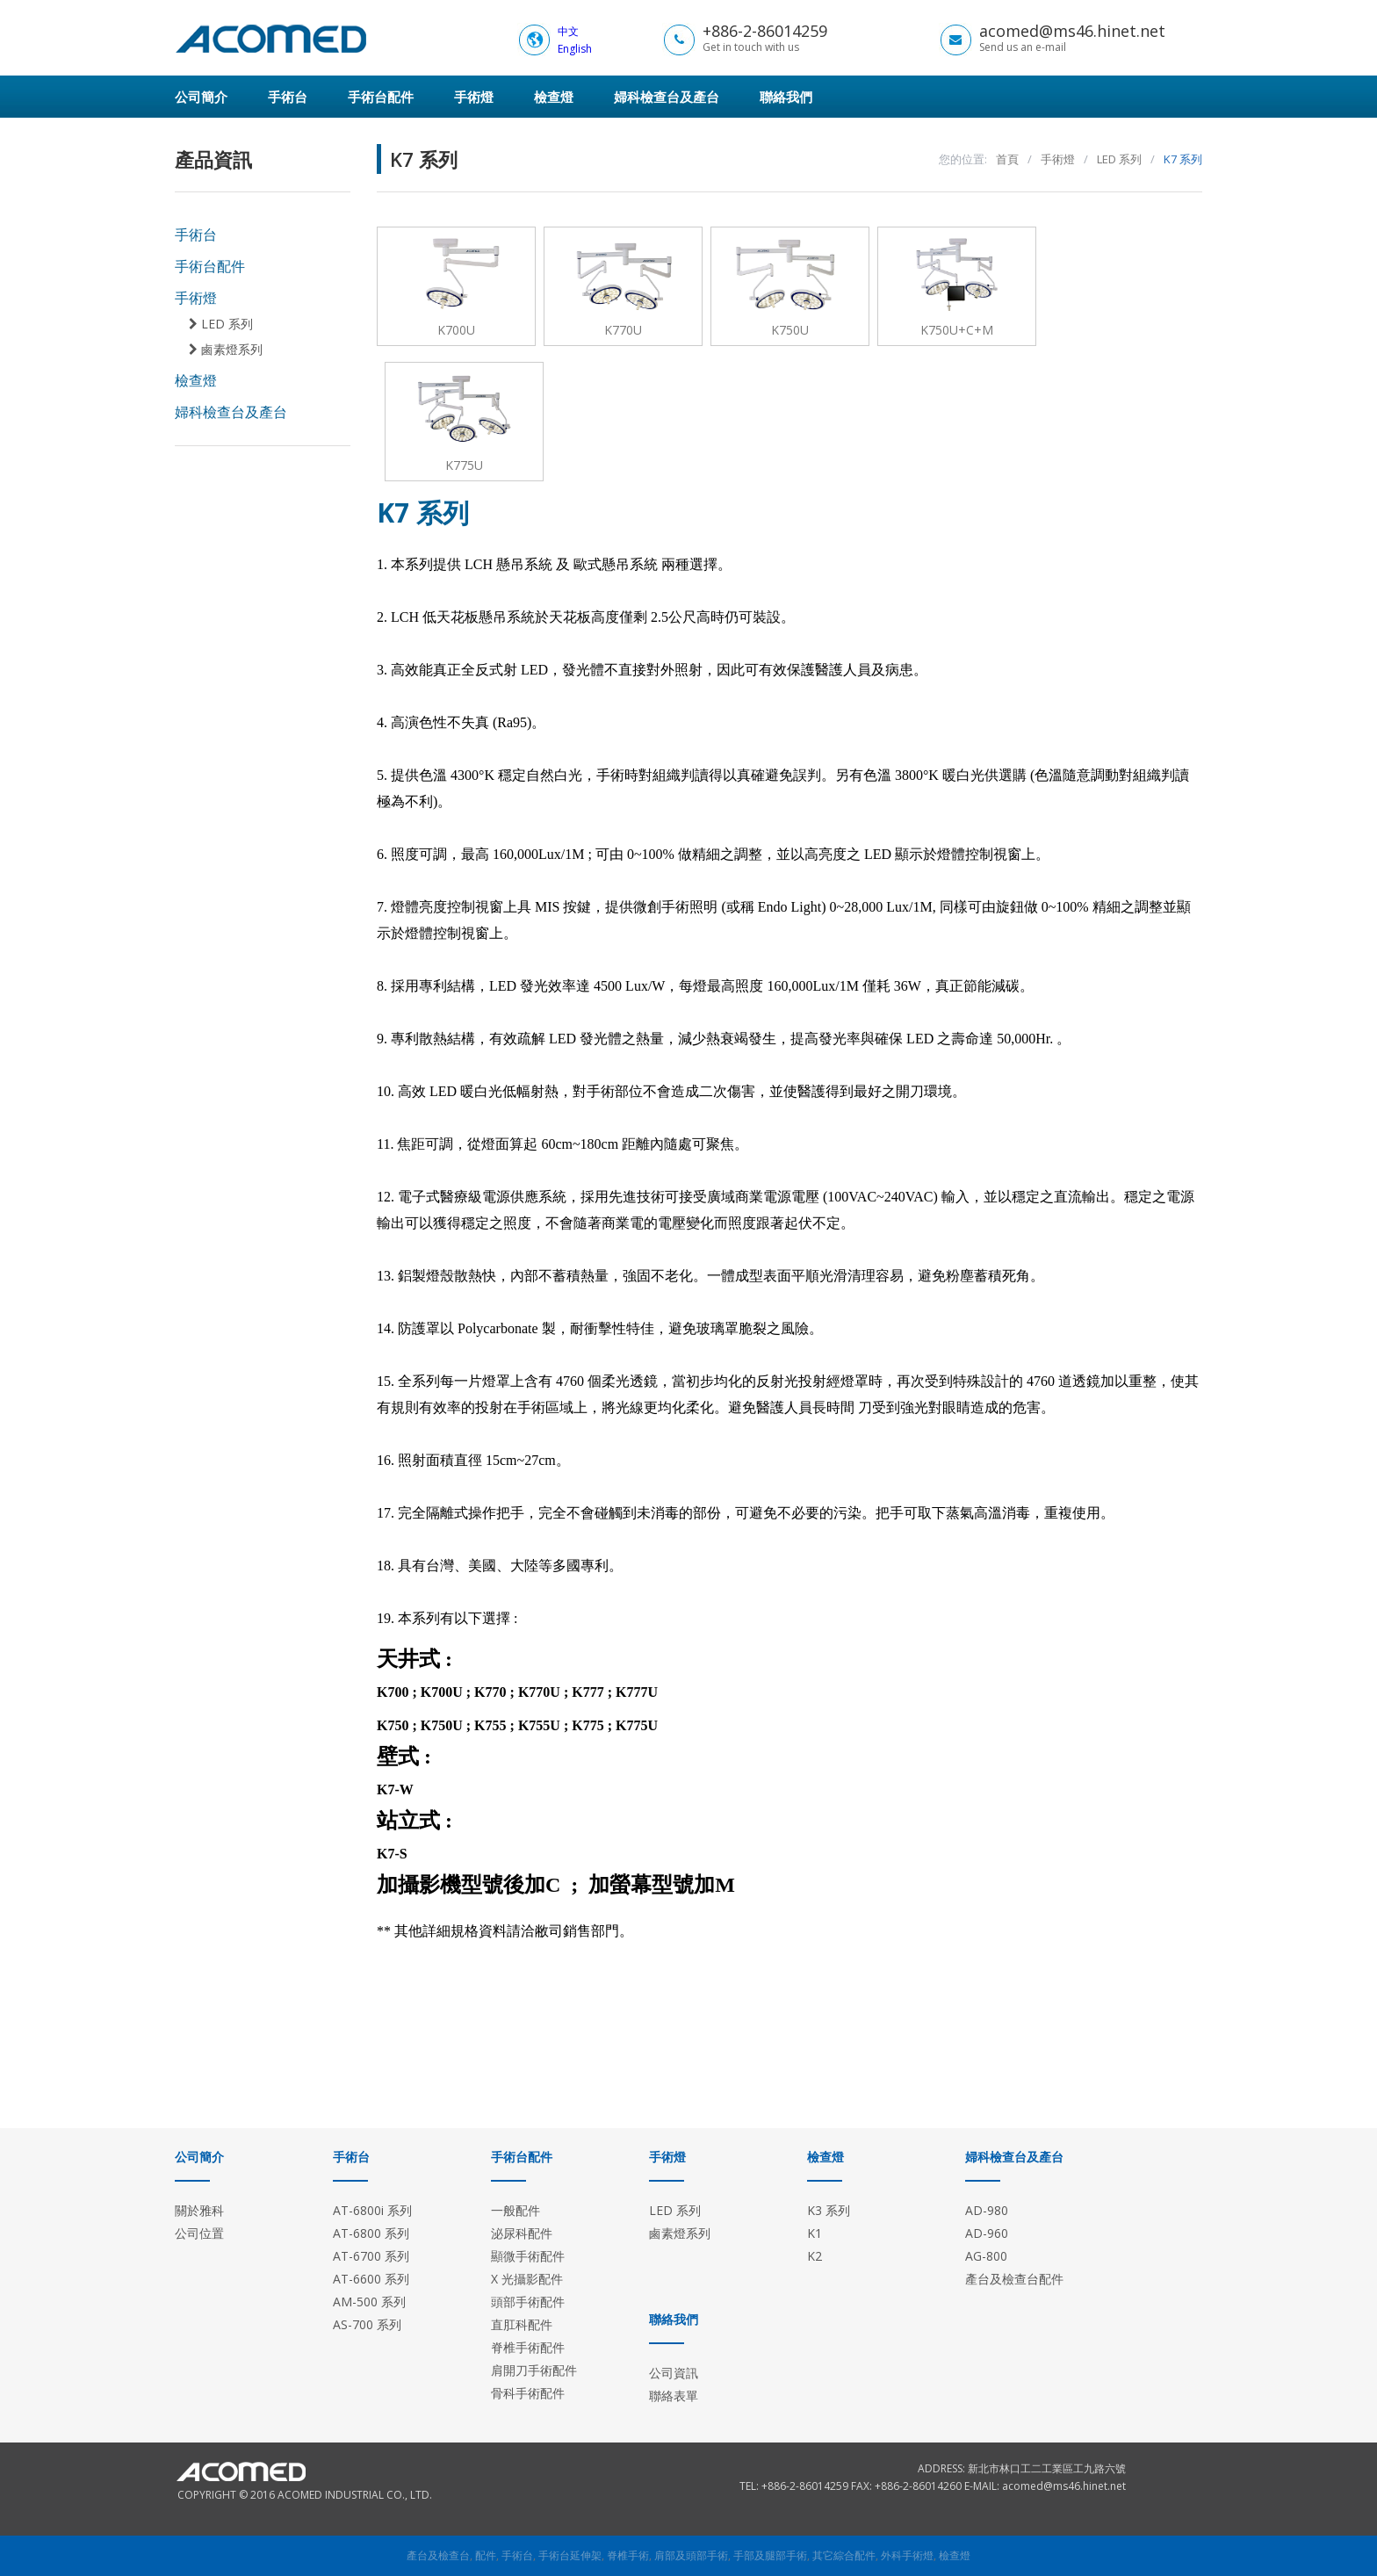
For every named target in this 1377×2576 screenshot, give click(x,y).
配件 (485, 2555)
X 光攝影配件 (527, 2278)
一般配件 (515, 2210)
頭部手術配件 (528, 2301)
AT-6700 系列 (371, 2256)
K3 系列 (828, 2210)
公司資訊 (673, 2372)
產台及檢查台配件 (1014, 2278)
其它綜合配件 (844, 2555)
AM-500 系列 (369, 2301)
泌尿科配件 (521, 2233)
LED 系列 (221, 324)
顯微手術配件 (528, 2256)
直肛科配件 (521, 2324)
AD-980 (986, 2210)
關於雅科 (199, 2210)
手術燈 (474, 96)
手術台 (287, 96)
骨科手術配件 (528, 2393)
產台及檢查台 (438, 2555)
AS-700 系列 (367, 2324)
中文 (568, 31)
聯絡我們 (786, 96)
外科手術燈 (907, 2555)
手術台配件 (381, 96)
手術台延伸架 (570, 2555)
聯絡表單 (673, 2395)
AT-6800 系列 (371, 2233)
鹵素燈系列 (226, 349)
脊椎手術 (628, 2555)
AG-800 (986, 2256)
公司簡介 (201, 96)
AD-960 (986, 2233)
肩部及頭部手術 (691, 2555)
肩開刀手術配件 (534, 2370)
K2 (814, 2256)
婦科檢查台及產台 (666, 96)
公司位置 (199, 2233)
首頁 (1007, 159)
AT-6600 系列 (371, 2278)
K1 (814, 2233)
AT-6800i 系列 (372, 2210)
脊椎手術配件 (528, 2347)
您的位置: (963, 159)
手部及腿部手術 (770, 2555)
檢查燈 (553, 96)
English (575, 48)
